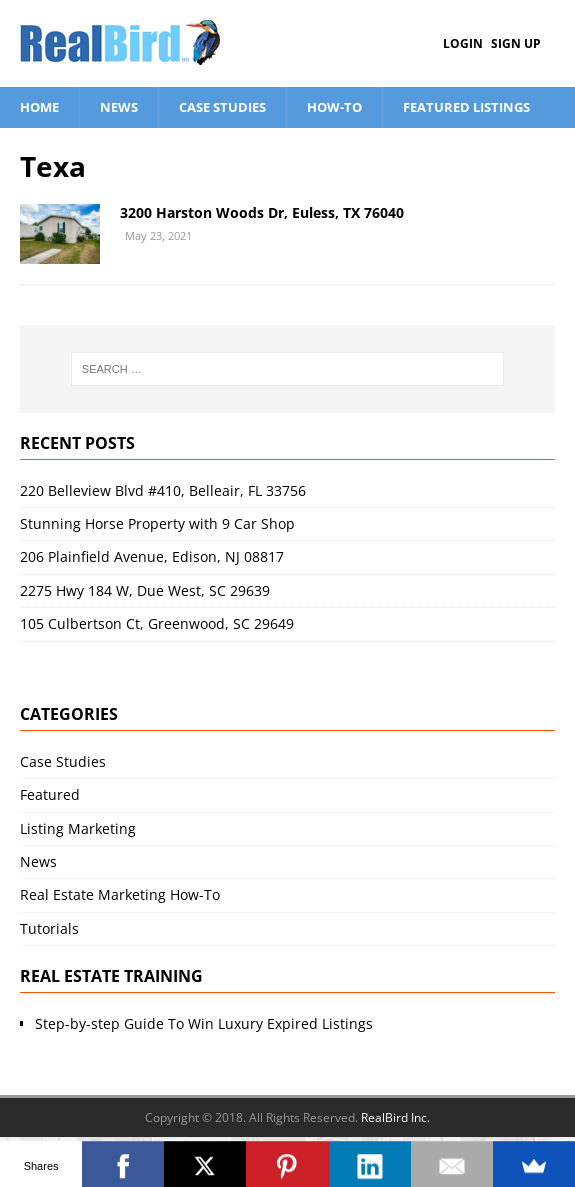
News (119, 107)
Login (463, 43)
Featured (50, 794)
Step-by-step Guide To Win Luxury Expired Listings (204, 1023)
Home (39, 107)
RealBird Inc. (395, 1117)
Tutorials (49, 928)
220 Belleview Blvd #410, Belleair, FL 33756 (163, 490)
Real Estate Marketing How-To (120, 894)
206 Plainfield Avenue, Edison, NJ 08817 (152, 556)
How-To (334, 107)
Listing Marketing (78, 828)
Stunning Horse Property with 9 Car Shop (157, 523)
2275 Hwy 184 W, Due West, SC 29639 (145, 590)
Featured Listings (466, 107)
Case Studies (222, 107)
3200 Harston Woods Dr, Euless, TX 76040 (262, 212)
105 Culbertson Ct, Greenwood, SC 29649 (157, 623)
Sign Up (516, 43)
